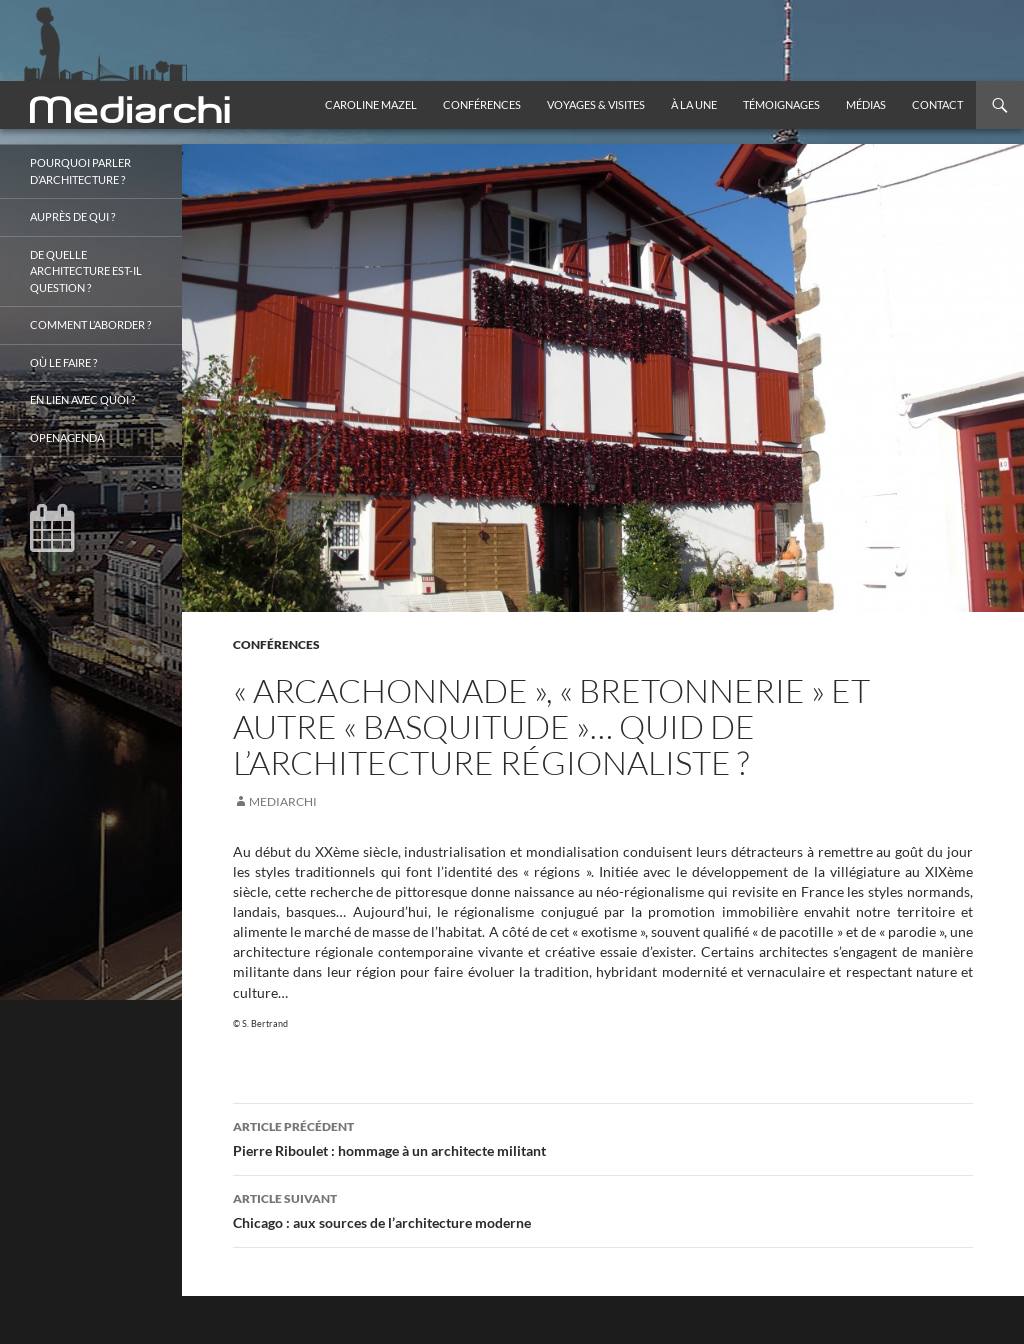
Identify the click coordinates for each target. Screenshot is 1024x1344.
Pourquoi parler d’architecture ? (80, 171)
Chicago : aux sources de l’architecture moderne (603, 1209)
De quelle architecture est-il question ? (86, 271)
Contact (937, 104)
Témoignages (781, 104)
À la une (694, 104)
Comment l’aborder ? (90, 324)
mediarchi (283, 801)
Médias (866, 104)
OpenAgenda (67, 437)
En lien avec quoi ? (82, 399)
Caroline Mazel (371, 104)
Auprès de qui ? (72, 216)
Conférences (482, 104)
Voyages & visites (596, 104)
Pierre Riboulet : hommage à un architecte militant (603, 1137)
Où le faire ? (63, 362)
